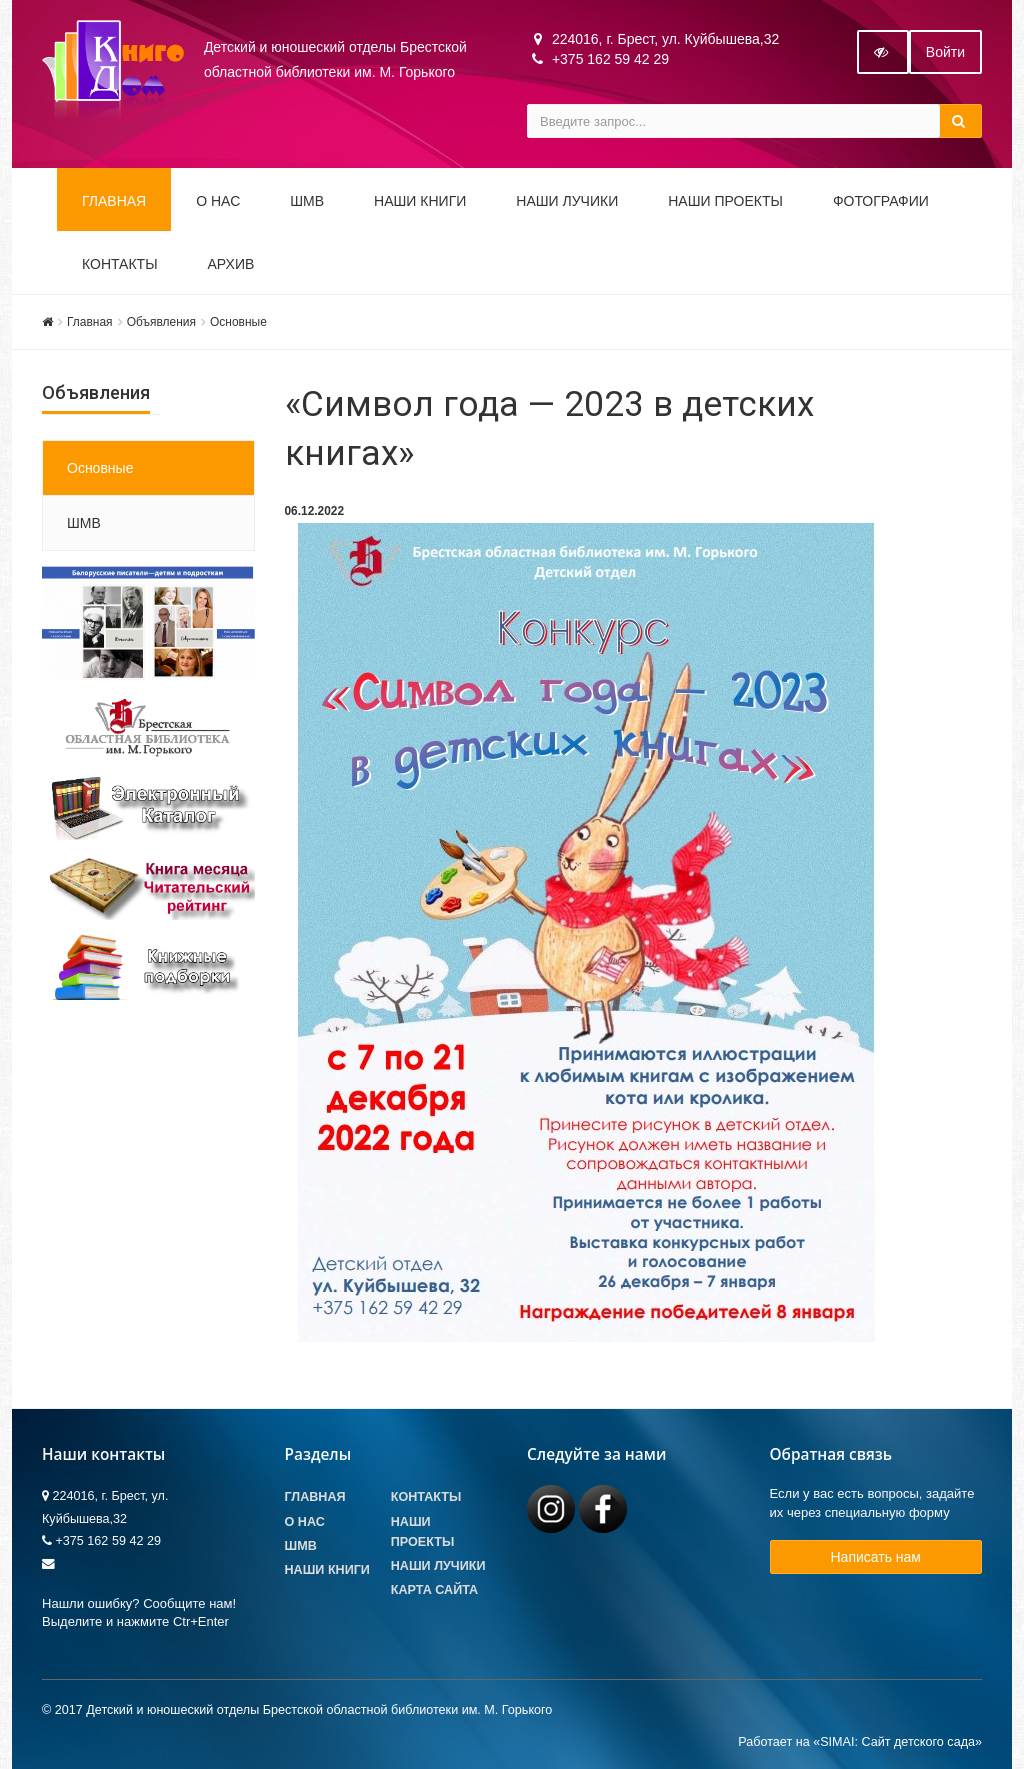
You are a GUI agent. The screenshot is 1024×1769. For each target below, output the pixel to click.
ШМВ (307, 201)
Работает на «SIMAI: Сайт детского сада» (860, 1742)
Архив (231, 264)
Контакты (120, 264)
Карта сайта (434, 1590)
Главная (114, 201)
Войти (945, 52)
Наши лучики (438, 1566)
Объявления (161, 322)
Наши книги (420, 201)
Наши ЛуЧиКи (567, 201)
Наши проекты (725, 201)
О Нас (305, 1522)
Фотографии (881, 201)
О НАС (218, 201)
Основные (238, 322)
